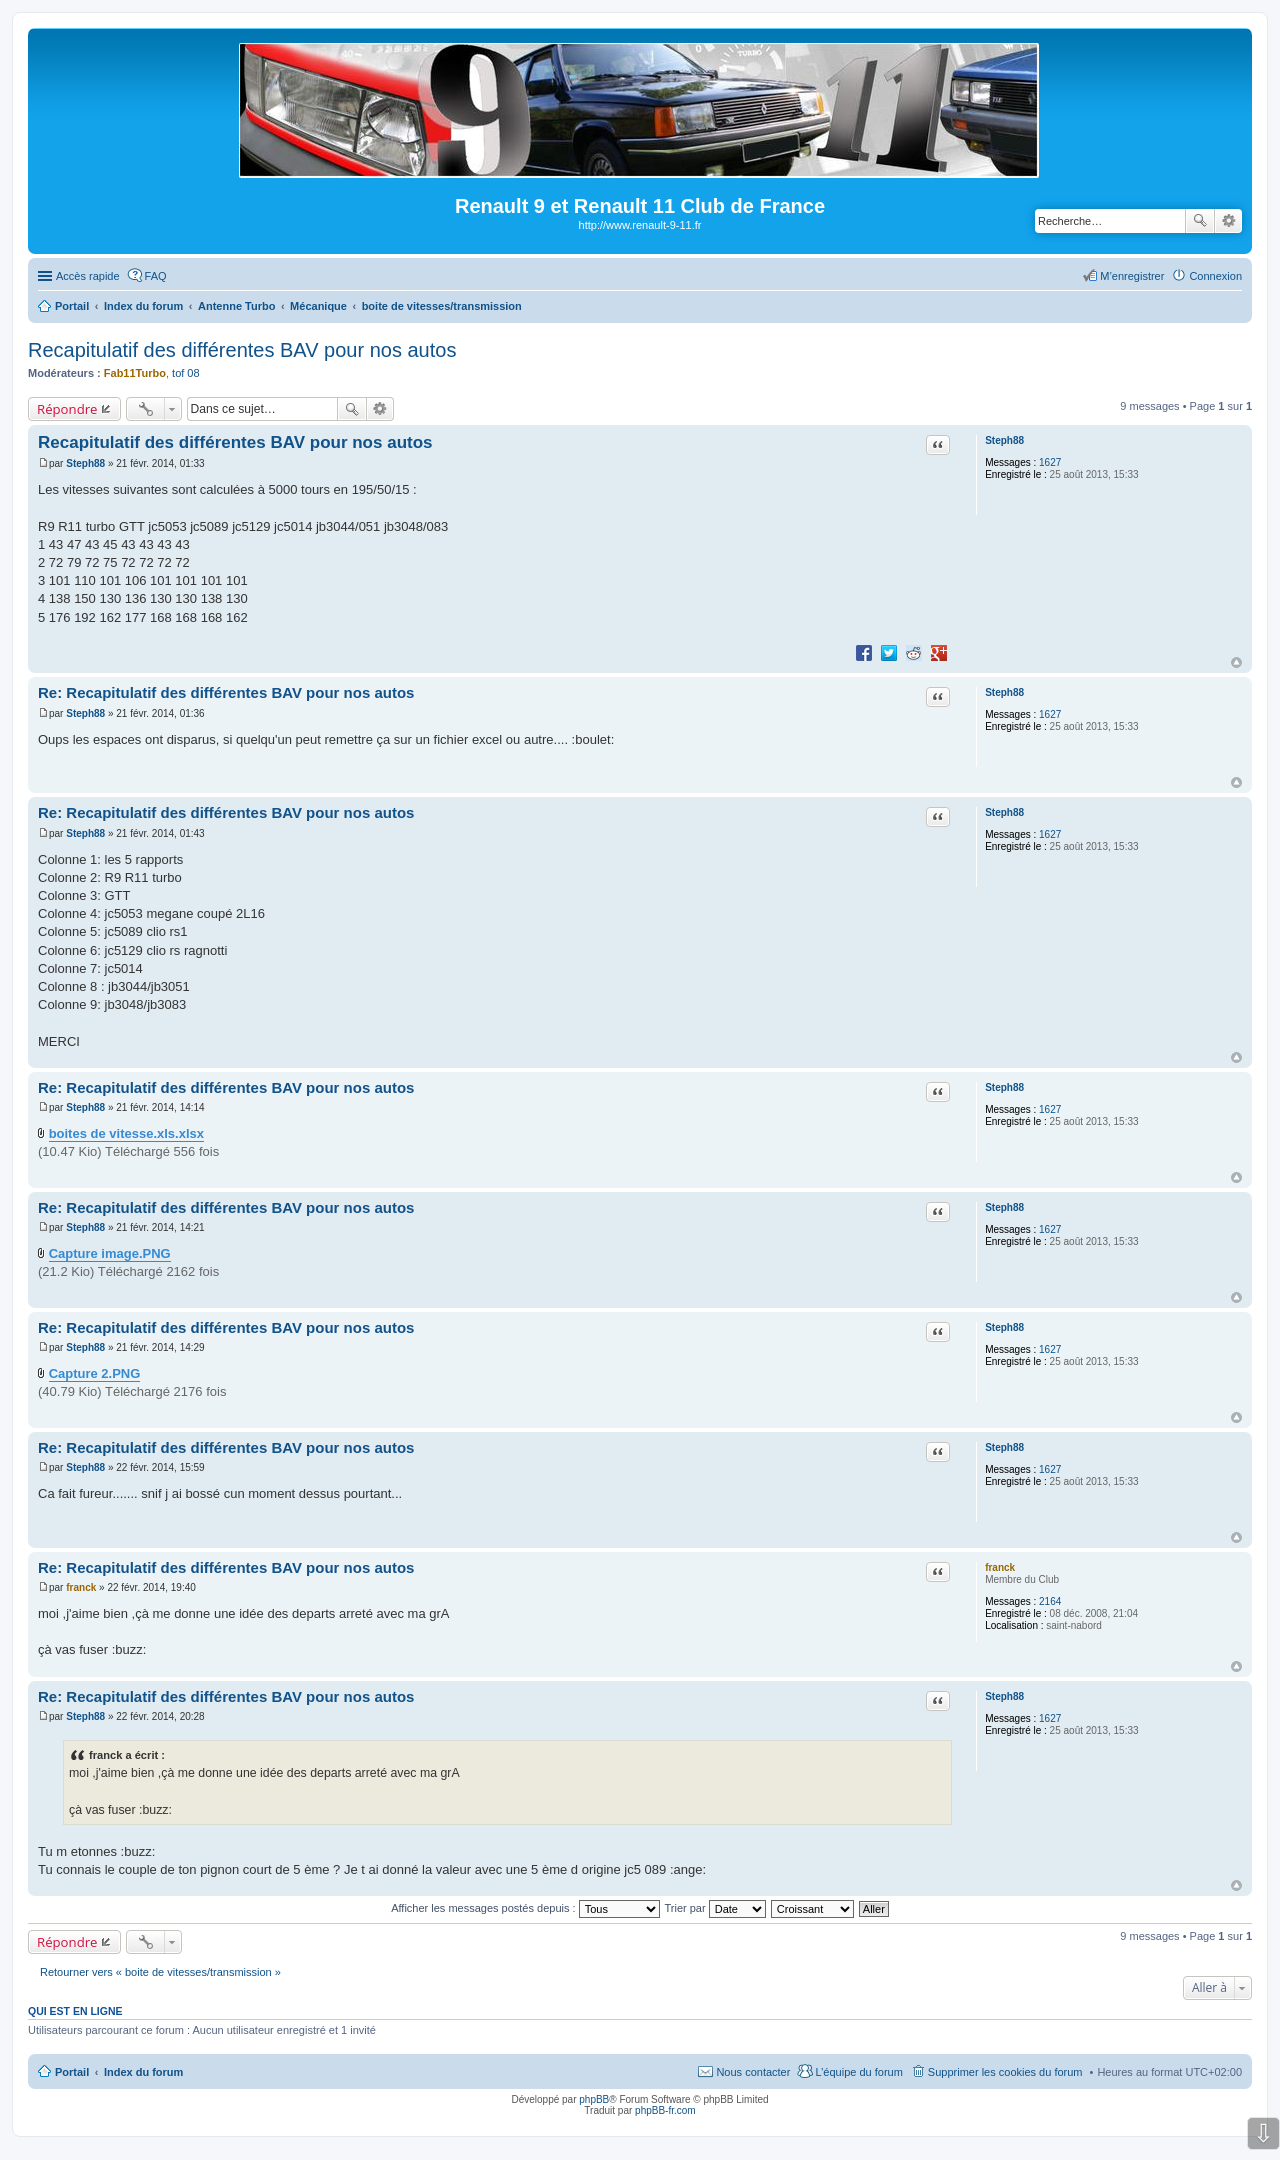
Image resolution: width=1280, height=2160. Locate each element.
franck (1000, 1567)
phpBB (594, 2099)
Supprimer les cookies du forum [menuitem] (1005, 2072)
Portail (72, 306)
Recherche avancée (1228, 221)
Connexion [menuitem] (1215, 276)
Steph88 (1004, 440)
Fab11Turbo (135, 373)
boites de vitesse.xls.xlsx (126, 1133)
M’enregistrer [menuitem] (1132, 276)
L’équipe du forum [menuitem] (858, 2072)
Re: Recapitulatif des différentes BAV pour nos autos (226, 692)
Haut (1236, 662)
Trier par (715, 1908)
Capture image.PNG (110, 1253)
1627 (1050, 462)
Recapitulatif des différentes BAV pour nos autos (242, 350)
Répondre (67, 409)
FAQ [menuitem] (156, 276)
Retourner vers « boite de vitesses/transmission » (160, 1972)
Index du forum (143, 2072)
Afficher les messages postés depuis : (525, 1908)
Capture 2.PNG (95, 1373)
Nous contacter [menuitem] (753, 2072)
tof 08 (186, 373)
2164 (1050, 1601)
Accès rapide (88, 276)
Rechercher (1200, 221)
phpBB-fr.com (665, 2110)
